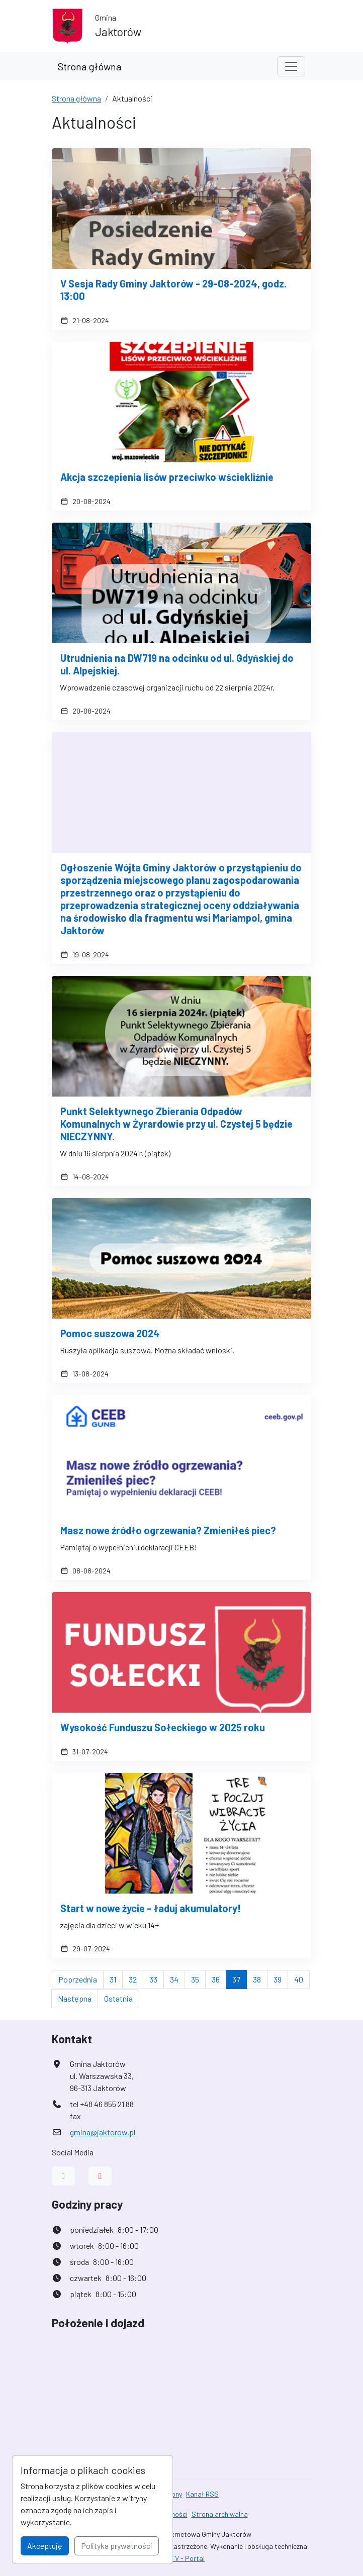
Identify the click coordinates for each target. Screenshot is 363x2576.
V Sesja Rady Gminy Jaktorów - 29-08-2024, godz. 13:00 (173, 289)
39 (281, 1978)
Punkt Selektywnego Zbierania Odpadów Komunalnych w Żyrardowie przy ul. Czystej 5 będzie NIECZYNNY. (176, 1123)
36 (219, 1978)
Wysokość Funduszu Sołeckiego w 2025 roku (162, 1727)
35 (198, 1978)
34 (177, 1978)
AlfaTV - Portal (181, 2558)
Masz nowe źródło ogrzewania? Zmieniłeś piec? (168, 1530)
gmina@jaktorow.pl (102, 2132)
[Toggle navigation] (291, 66)
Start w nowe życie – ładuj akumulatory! (150, 1908)
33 (156, 1978)
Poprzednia (81, 1978)
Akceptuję (44, 2545)
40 (302, 1978)
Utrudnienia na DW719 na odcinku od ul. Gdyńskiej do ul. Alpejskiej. (177, 664)
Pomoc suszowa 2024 (110, 1333)
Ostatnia (121, 1997)
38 (260, 1978)
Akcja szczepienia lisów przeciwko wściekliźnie (167, 477)
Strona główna (89, 66)
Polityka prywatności (116, 2545)
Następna (78, 1997)
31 (116, 1978)
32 (136, 1978)
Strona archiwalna (220, 2514)
